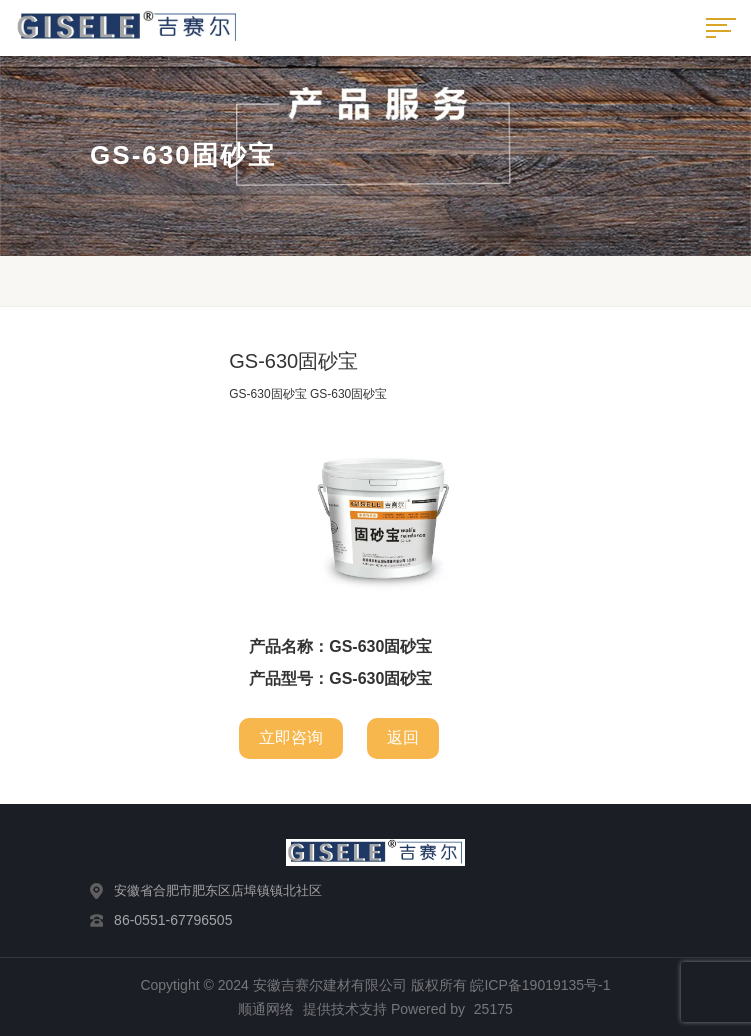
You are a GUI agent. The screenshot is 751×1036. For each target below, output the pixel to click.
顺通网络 (266, 1009)
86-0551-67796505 (173, 920)
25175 (493, 1009)
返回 (403, 737)
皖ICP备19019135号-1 (540, 985)
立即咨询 (291, 737)
